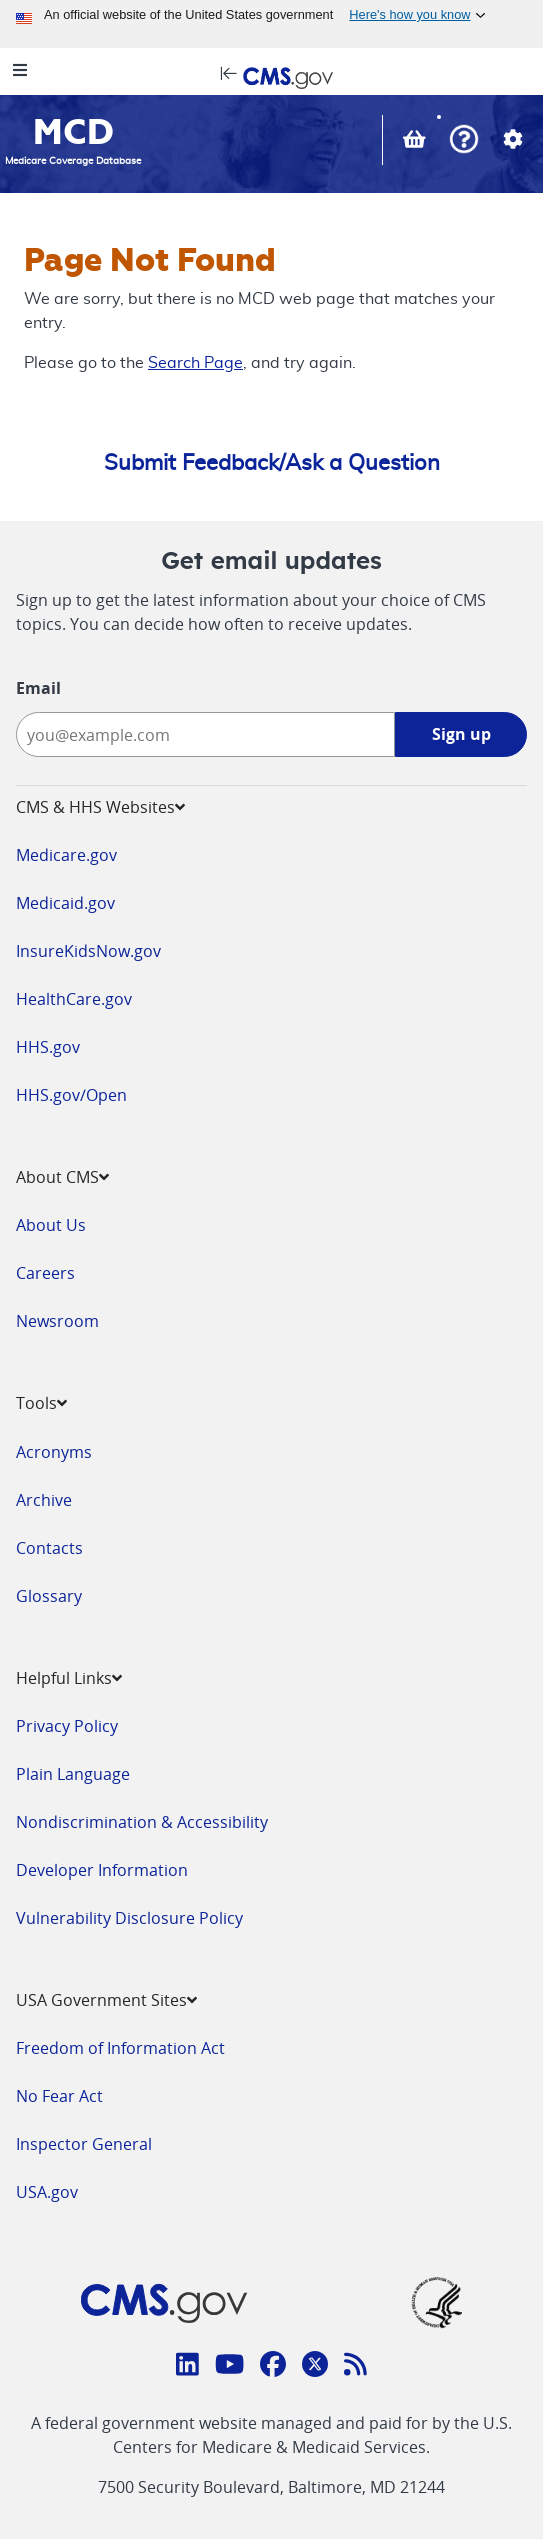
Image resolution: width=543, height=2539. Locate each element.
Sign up (461, 734)
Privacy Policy (67, 1726)
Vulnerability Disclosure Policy (129, 1918)
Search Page (195, 363)
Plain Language (73, 1774)
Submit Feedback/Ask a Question (272, 463)
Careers (45, 1273)
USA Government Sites (106, 2000)
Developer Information (102, 1870)
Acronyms (54, 1452)
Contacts (49, 1548)
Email (38, 688)
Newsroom (57, 1321)
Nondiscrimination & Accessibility (142, 1822)
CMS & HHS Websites (100, 807)
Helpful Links (69, 1678)
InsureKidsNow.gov (88, 951)
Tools (41, 1403)
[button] (464, 141)
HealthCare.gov (74, 999)
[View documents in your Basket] (416, 141)
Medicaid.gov (65, 903)
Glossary (49, 1596)
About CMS (62, 1177)
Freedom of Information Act (120, 2048)
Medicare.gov (66, 855)
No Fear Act (59, 2096)
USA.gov (47, 2192)
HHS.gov (48, 1047)
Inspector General (84, 2144)
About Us (51, 1225)
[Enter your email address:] (205, 734)
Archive (44, 1500)
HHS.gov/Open (71, 1095)
